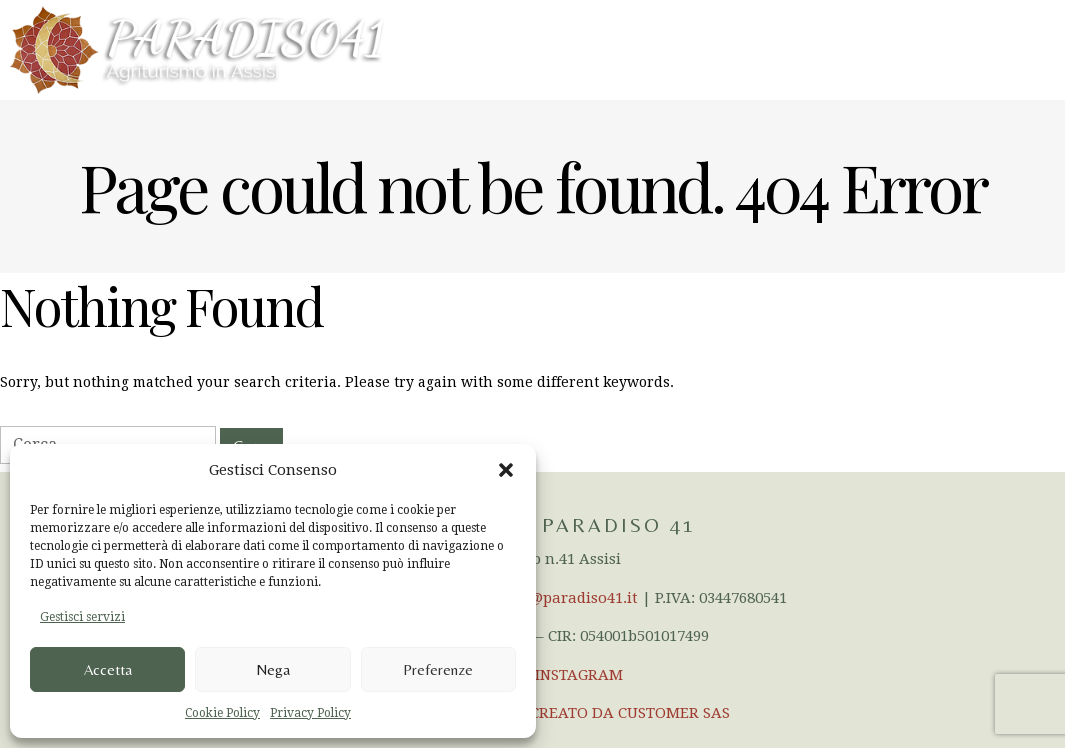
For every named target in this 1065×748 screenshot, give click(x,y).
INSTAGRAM (579, 675)
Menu (1024, 49)
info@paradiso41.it (569, 598)
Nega (273, 669)
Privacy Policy (310, 713)
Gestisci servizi (82, 617)
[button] (506, 470)
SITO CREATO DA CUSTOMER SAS (611, 713)
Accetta (108, 669)
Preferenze (438, 669)
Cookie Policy (222, 713)
